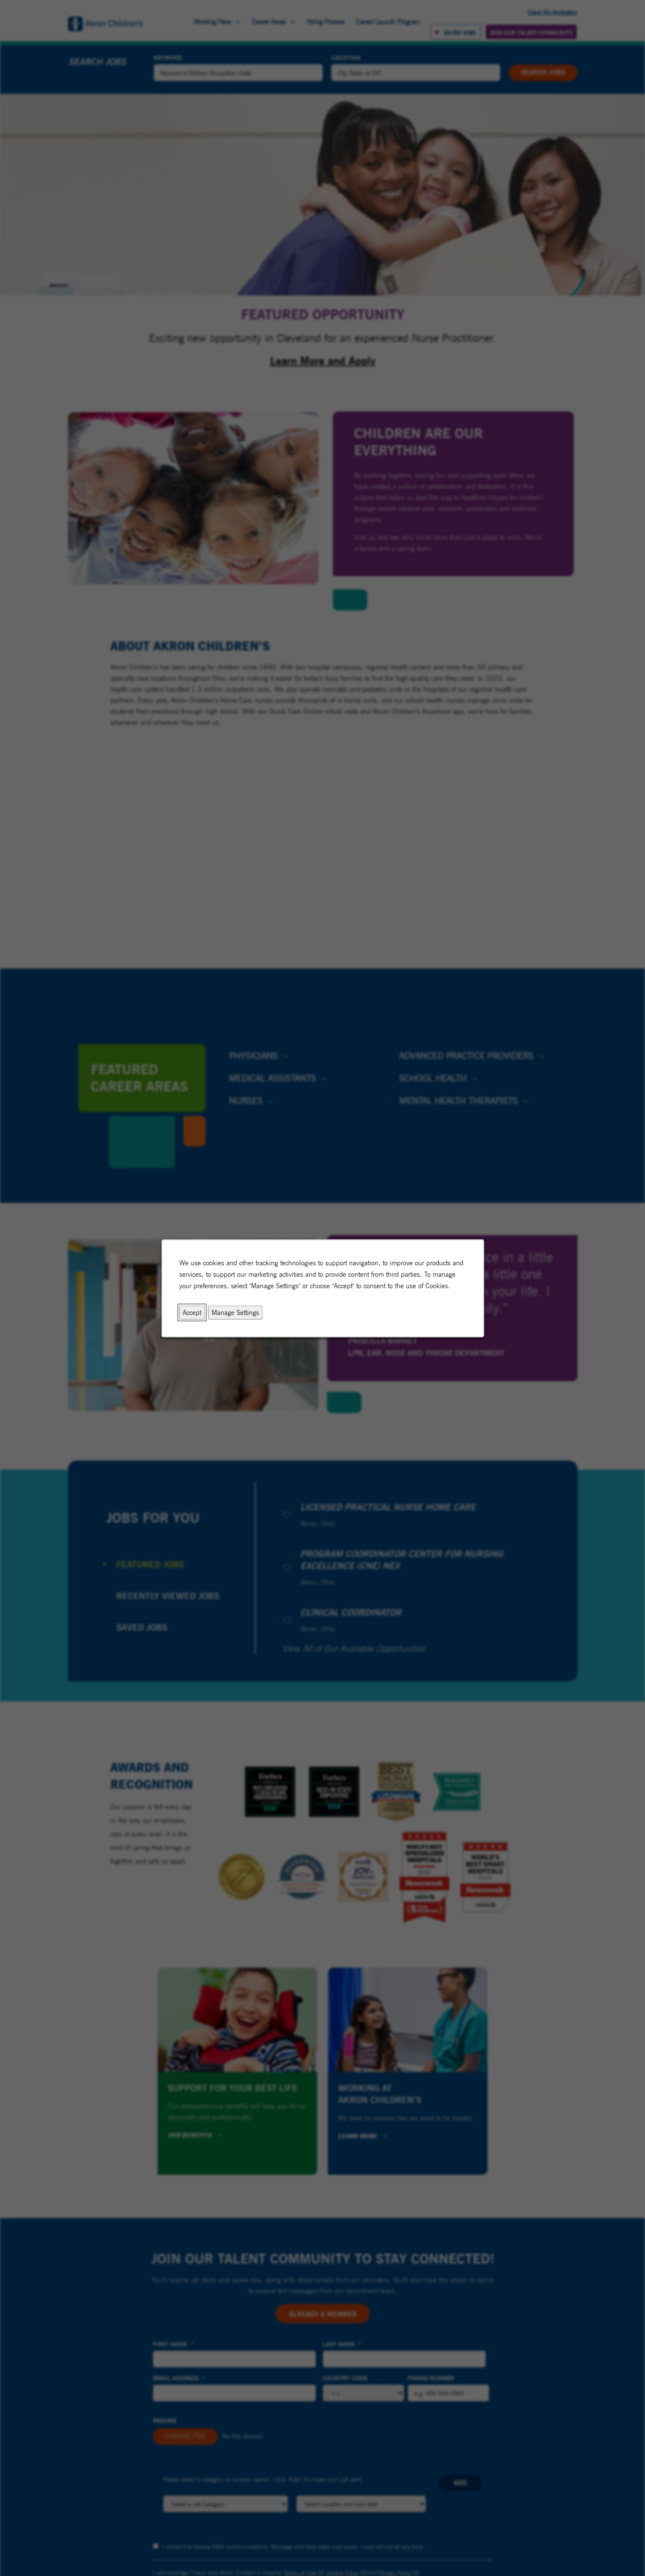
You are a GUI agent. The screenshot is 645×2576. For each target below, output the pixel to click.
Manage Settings (235, 1312)
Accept (192, 1312)
